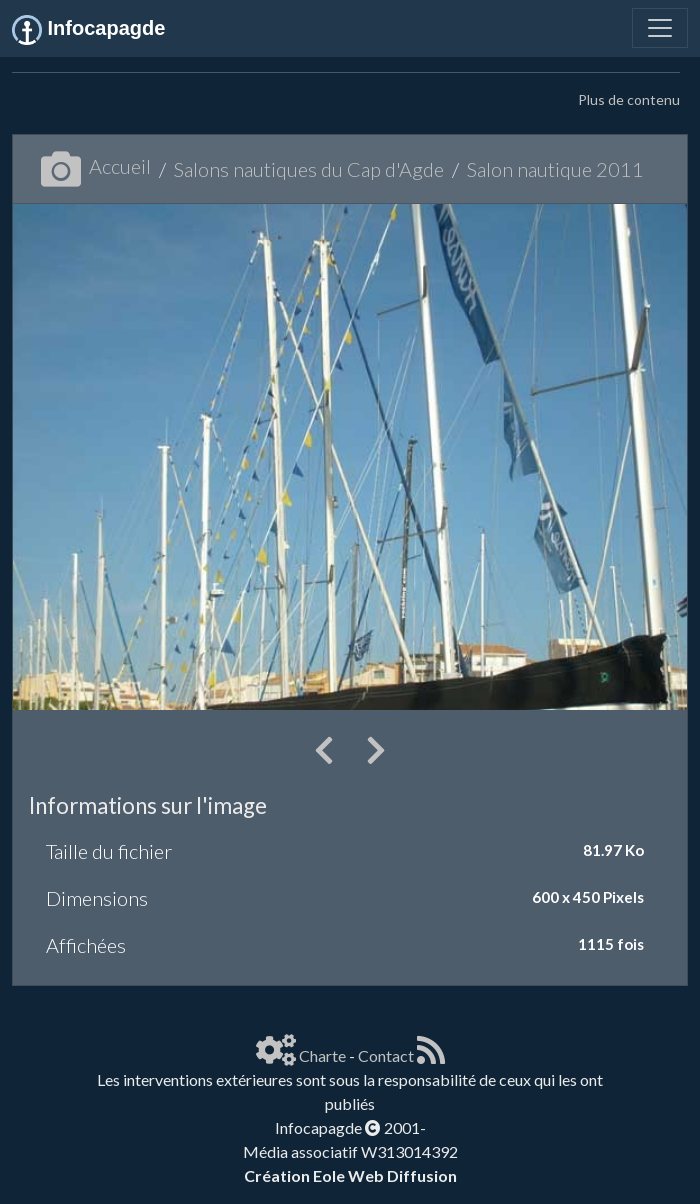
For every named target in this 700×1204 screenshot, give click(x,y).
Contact (386, 1055)
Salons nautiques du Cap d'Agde (309, 169)
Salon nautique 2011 (555, 169)
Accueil (96, 166)
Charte (322, 1055)
